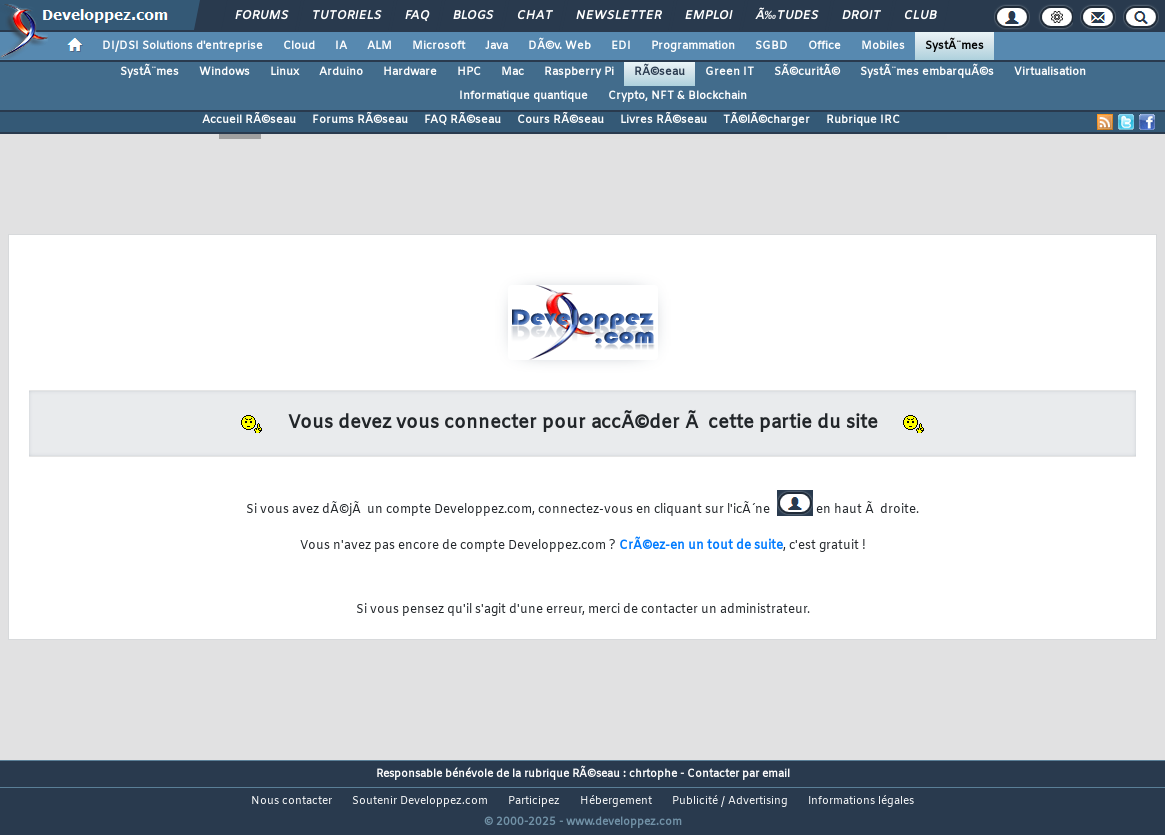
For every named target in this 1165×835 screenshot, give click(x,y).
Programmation (693, 46)
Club (920, 16)
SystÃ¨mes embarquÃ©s (927, 72)
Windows (224, 72)
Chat (534, 16)
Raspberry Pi (579, 72)
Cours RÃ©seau (560, 120)
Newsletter (618, 16)
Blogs (473, 16)
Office (824, 46)
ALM (379, 46)
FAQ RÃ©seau (462, 120)
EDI (621, 46)
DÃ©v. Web (559, 46)
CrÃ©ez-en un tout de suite (701, 546)
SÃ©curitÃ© (807, 72)
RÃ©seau (659, 72)
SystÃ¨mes (954, 46)
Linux (284, 72)
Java (496, 46)
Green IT (729, 72)
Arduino (341, 72)
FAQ (417, 16)
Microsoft (438, 46)
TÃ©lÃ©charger (766, 120)
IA (341, 46)
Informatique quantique (523, 96)
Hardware (410, 72)
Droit (861, 16)
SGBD (771, 46)
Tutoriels (346, 16)
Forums (261, 16)
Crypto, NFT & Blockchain (677, 96)
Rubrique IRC (863, 120)
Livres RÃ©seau (663, 120)
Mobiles (883, 46)
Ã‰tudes (787, 16)
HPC (469, 72)
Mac (512, 72)
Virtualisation (1050, 72)
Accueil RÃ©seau (249, 120)
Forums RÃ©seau (360, 120)
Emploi (708, 16)
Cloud (299, 46)
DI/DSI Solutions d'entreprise (182, 46)
